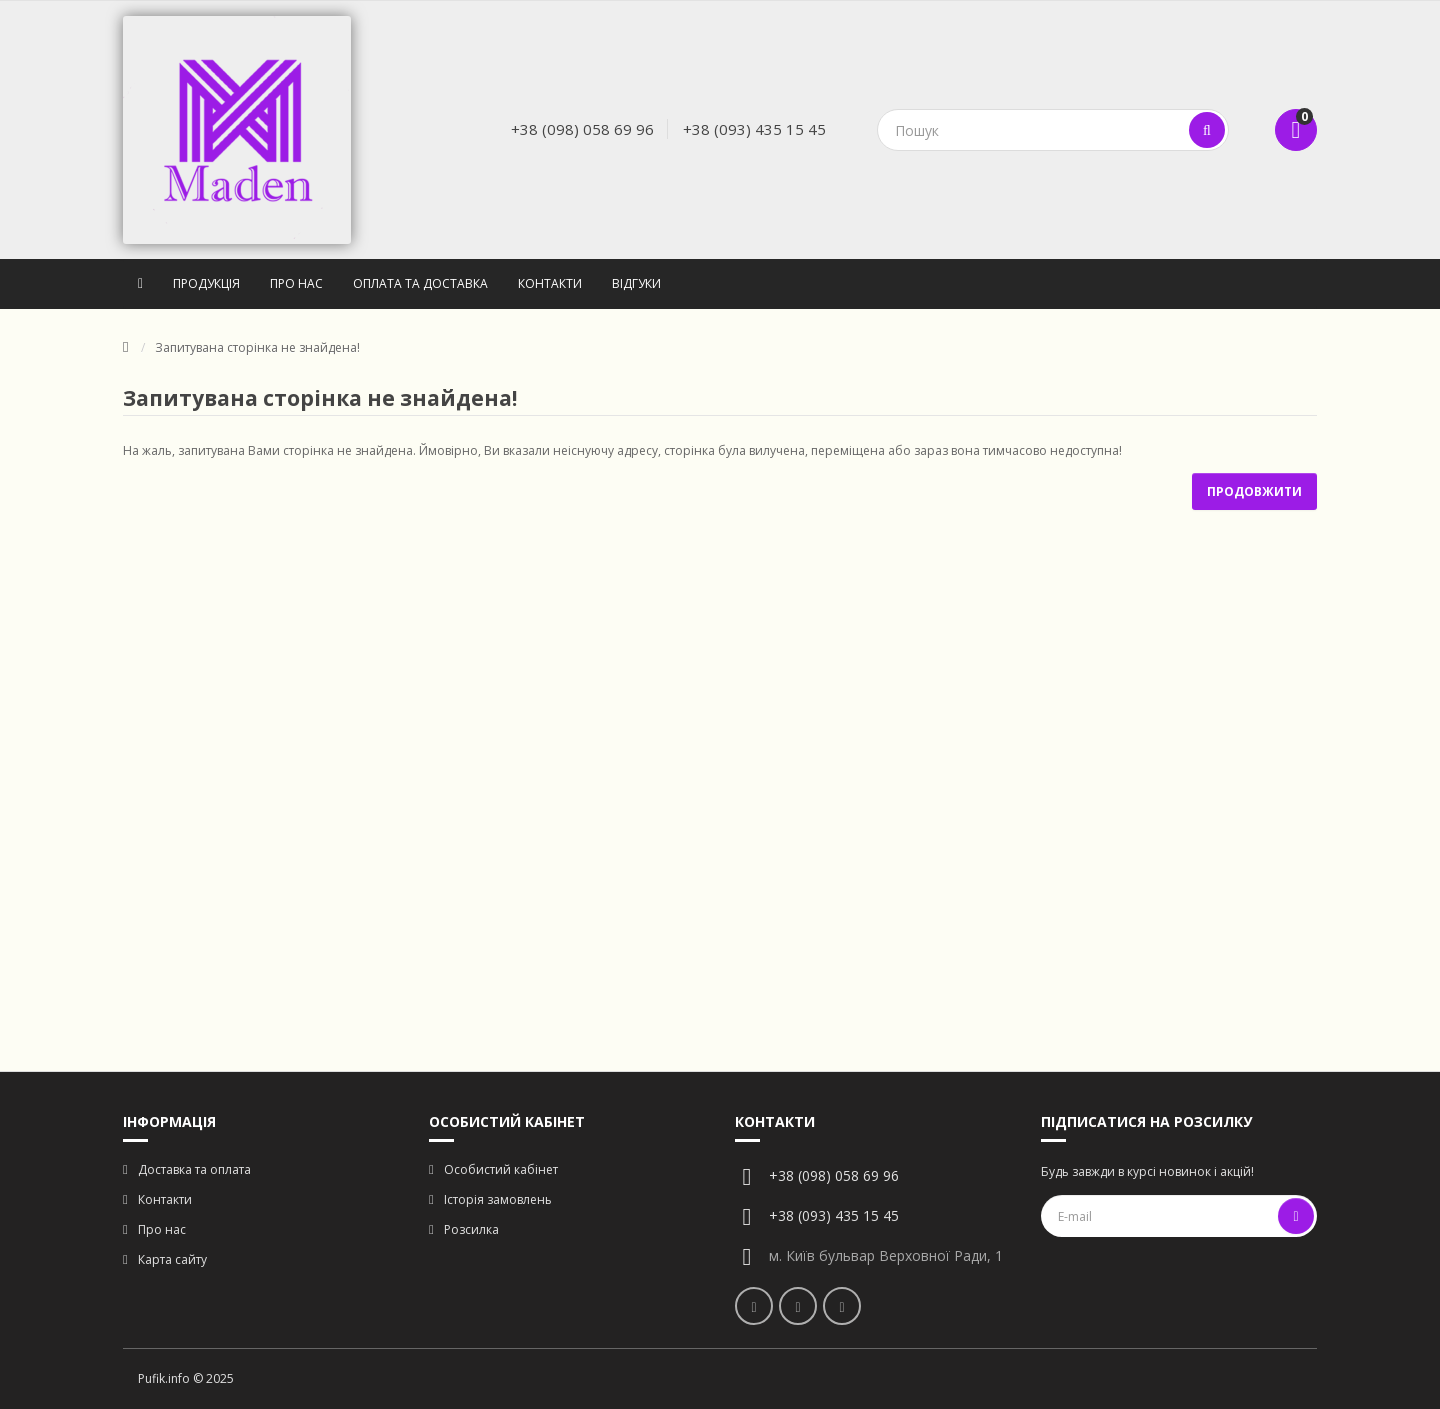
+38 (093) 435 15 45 (754, 129)
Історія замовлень (498, 1199)
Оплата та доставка (420, 283)
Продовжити (1254, 491)
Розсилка (471, 1229)
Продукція (206, 283)
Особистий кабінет (501, 1169)
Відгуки (636, 283)
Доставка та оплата (194, 1169)
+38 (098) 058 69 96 (582, 129)
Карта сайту (172, 1259)
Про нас (296, 283)
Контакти (550, 283)
